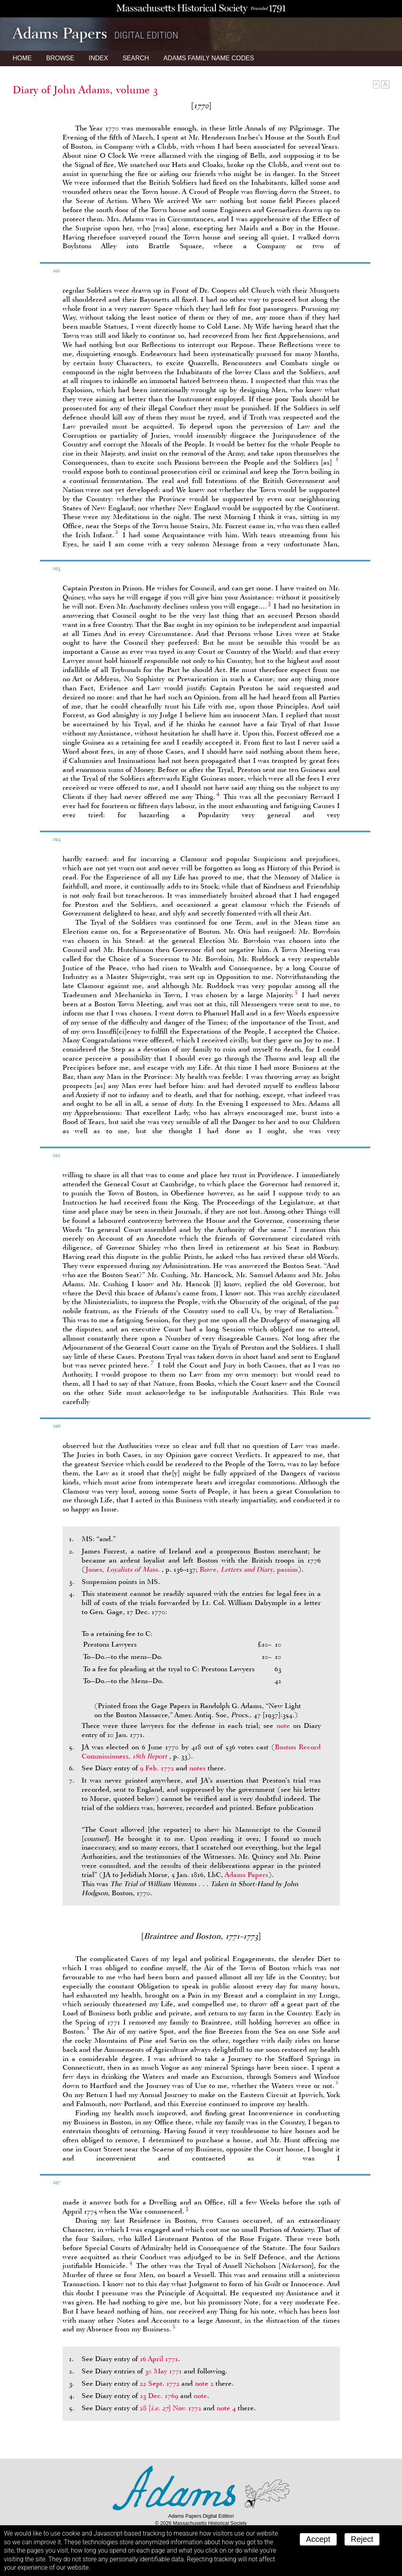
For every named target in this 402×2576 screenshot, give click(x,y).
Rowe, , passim (249, 1569)
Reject (362, 2539)
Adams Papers (246, 1874)
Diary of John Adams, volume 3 (85, 89)
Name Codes (209, 58)
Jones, (124, 1569)
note (283, 1725)
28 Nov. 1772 (170, 2408)
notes (197, 1768)
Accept (318, 2539)
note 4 (226, 2408)
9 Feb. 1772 (157, 1768)
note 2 (204, 2383)
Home (22, 58)
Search (135, 58)
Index (98, 58)
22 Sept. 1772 (159, 2383)
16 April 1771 (159, 2358)
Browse (60, 58)
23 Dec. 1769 (159, 2395)
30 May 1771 (163, 2371)
